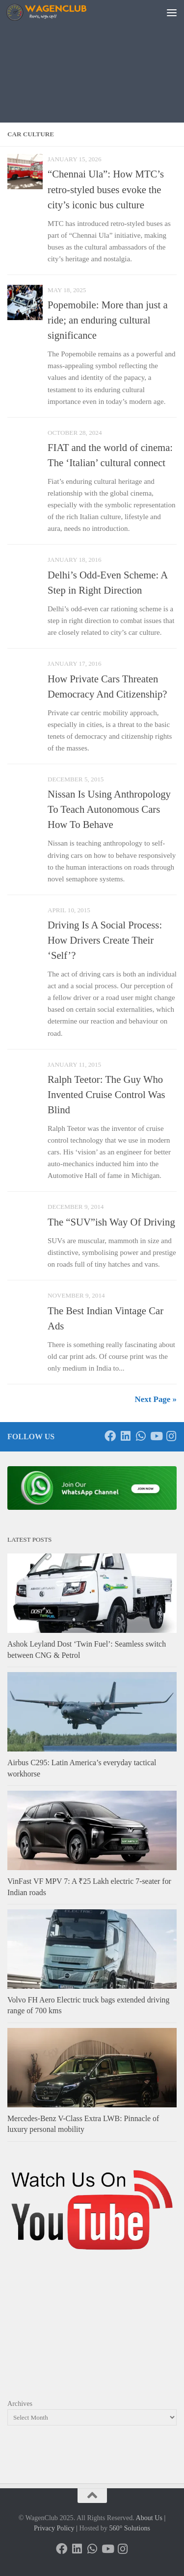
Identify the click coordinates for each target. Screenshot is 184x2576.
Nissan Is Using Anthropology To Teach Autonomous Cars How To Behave (109, 809)
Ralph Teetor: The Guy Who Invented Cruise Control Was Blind (106, 1094)
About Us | (150, 2518)
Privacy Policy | (56, 2528)
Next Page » (156, 1399)
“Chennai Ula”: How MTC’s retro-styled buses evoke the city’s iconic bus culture (106, 189)
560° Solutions (129, 2528)
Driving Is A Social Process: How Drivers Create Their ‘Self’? (105, 940)
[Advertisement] (92, 74)
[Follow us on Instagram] (171, 1436)
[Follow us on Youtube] (155, 1436)
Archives (19, 2403)
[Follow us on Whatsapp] (140, 1436)
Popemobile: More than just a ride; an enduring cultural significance (108, 320)
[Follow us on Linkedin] (125, 1436)
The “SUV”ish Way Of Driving (111, 1222)
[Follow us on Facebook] (110, 1436)
